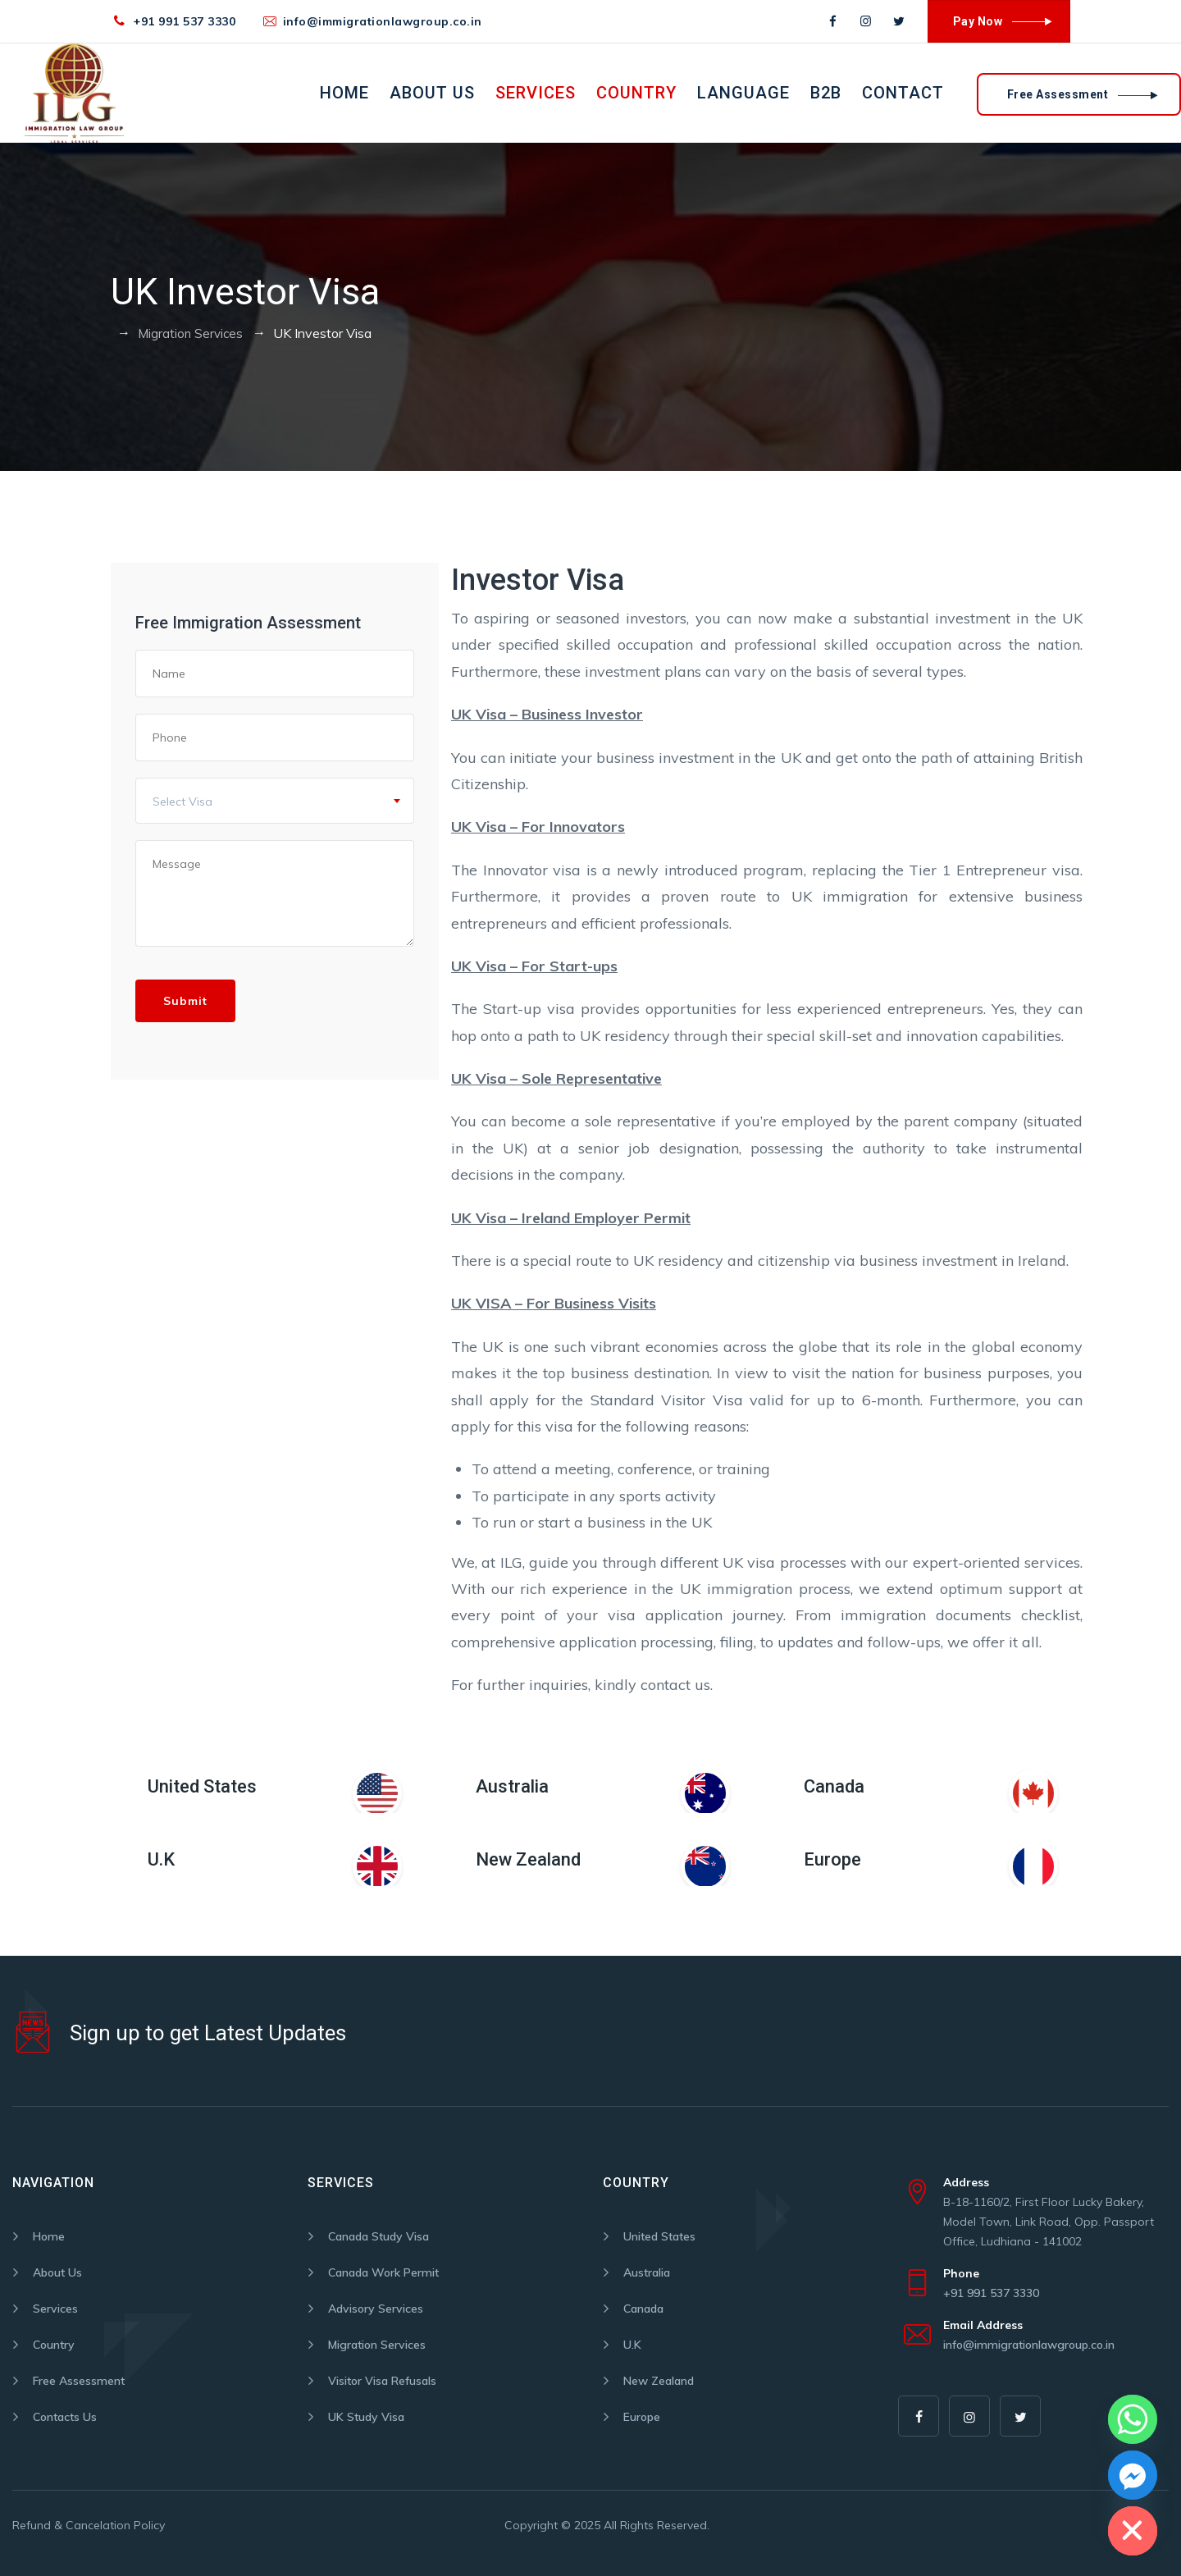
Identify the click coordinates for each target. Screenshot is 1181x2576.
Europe (832, 1859)
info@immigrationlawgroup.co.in (382, 21)
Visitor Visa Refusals (382, 2380)
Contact (903, 93)
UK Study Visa (366, 2416)
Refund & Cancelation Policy (88, 2525)
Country (636, 93)
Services (535, 93)
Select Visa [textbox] (182, 801)
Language (743, 93)
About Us (432, 93)
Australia (512, 1786)
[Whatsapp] (1132, 2419)
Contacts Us (65, 2416)
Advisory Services (375, 2308)
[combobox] (274, 801)
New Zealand (528, 1859)
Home (344, 93)
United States (202, 1786)
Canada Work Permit (383, 2272)
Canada (834, 1786)
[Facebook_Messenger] (1132, 2475)
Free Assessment (79, 2380)
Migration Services (377, 2344)
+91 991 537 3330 (184, 21)
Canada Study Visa (378, 2236)
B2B (825, 93)
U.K (161, 1859)
